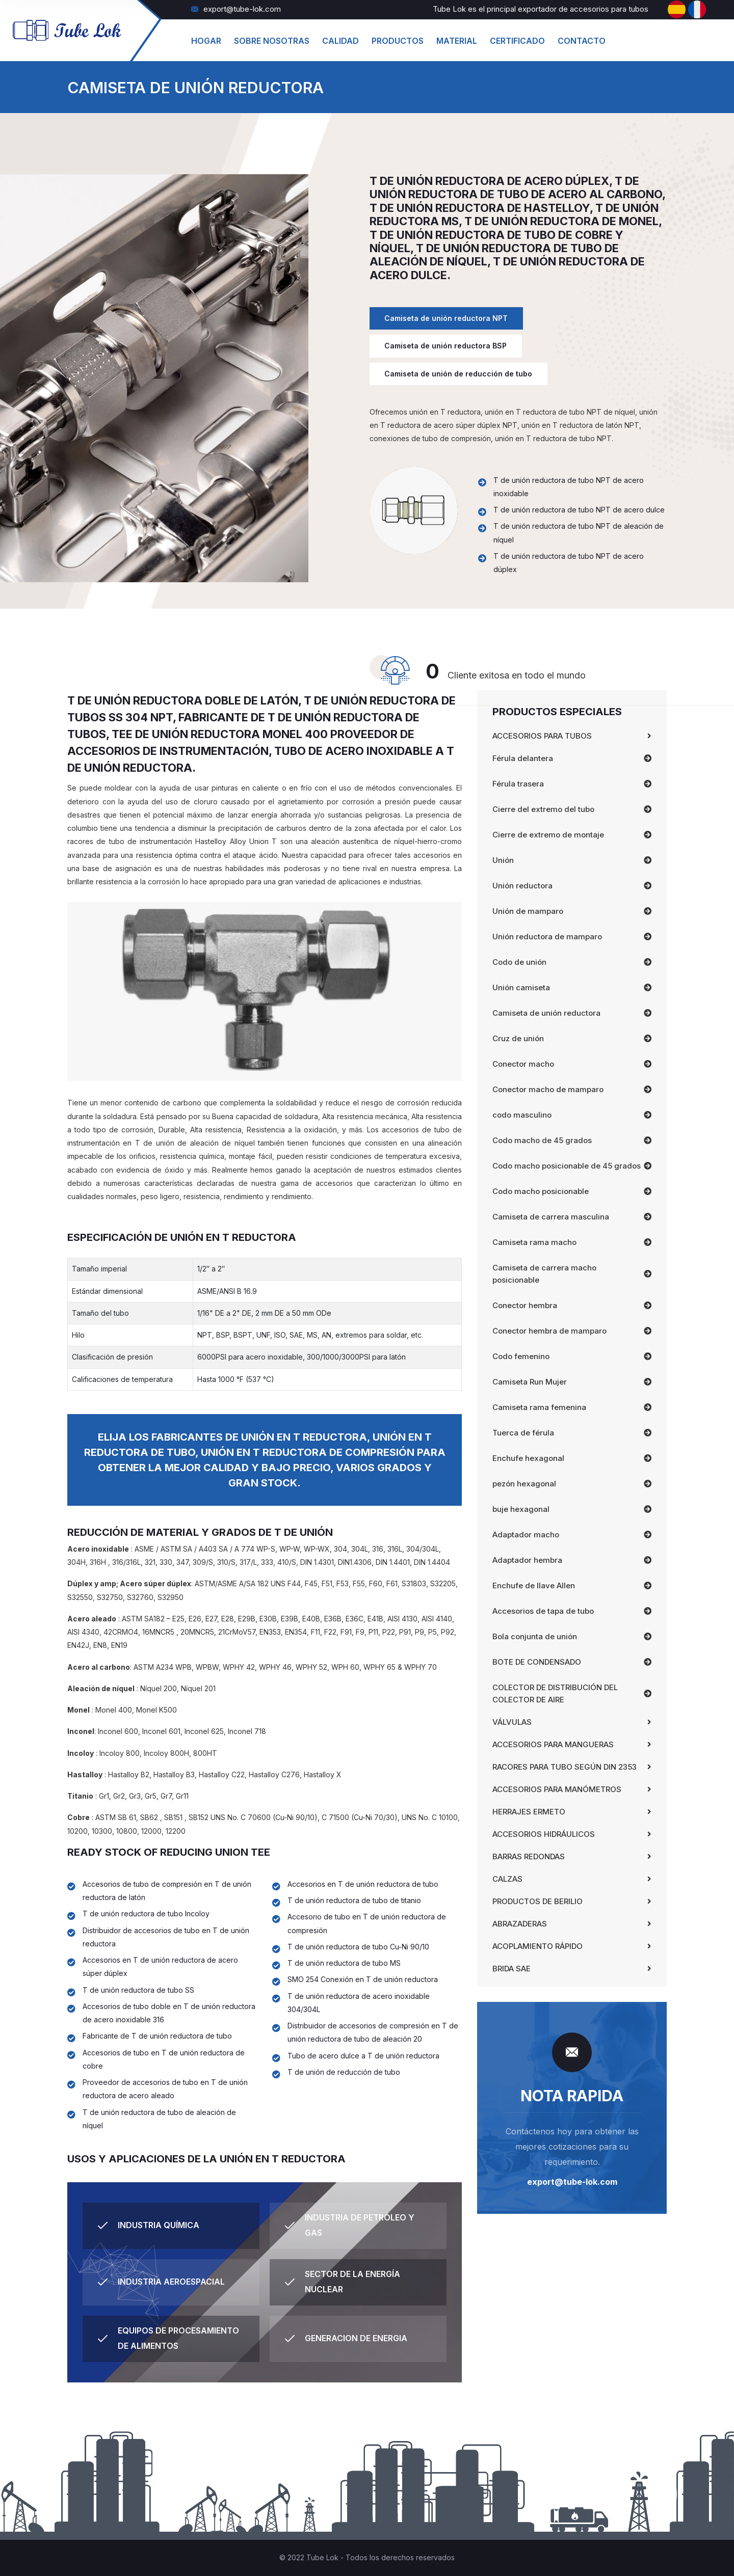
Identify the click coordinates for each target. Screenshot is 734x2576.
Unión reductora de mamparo (547, 936)
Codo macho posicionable (540, 1191)
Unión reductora (522, 885)
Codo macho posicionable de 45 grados (566, 1166)
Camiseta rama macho (534, 1242)
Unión (503, 860)
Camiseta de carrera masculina (550, 1217)
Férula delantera (522, 758)
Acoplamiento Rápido (537, 1946)
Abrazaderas (519, 1924)
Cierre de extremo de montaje (548, 834)
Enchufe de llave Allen (533, 1585)
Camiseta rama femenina (539, 1407)
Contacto (582, 41)
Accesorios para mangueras (553, 1744)
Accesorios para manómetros (556, 1789)
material (456, 41)
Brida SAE (511, 1968)
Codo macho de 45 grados (542, 1140)
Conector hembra (524, 1305)
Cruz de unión (518, 1038)
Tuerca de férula (523, 1433)
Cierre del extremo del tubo (543, 809)
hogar (206, 41)
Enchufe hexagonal (528, 1458)
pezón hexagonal (524, 1483)
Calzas (507, 1879)
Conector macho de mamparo (548, 1089)
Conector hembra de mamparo (549, 1331)
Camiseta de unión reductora (546, 1013)
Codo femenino (520, 1356)
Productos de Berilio (537, 1901)
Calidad (340, 41)
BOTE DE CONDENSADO (536, 1662)
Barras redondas (528, 1856)
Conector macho (523, 1064)
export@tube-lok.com (236, 9)
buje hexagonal (520, 1509)
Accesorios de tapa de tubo (543, 1611)
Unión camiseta (521, 987)
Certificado (517, 41)
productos (398, 41)
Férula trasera (518, 784)
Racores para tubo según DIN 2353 (564, 1767)
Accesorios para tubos (542, 736)
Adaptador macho (525, 1534)
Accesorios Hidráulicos (543, 1834)
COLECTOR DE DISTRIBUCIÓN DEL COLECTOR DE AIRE (555, 1693)
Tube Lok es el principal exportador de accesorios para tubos (540, 9)
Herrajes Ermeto (528, 1811)
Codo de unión (519, 962)
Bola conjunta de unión (534, 1636)
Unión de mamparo (527, 911)
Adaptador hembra (527, 1560)
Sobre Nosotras (271, 41)
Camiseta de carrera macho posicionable (544, 1274)
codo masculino (522, 1115)
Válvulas (512, 1722)
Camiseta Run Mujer (529, 1382)
